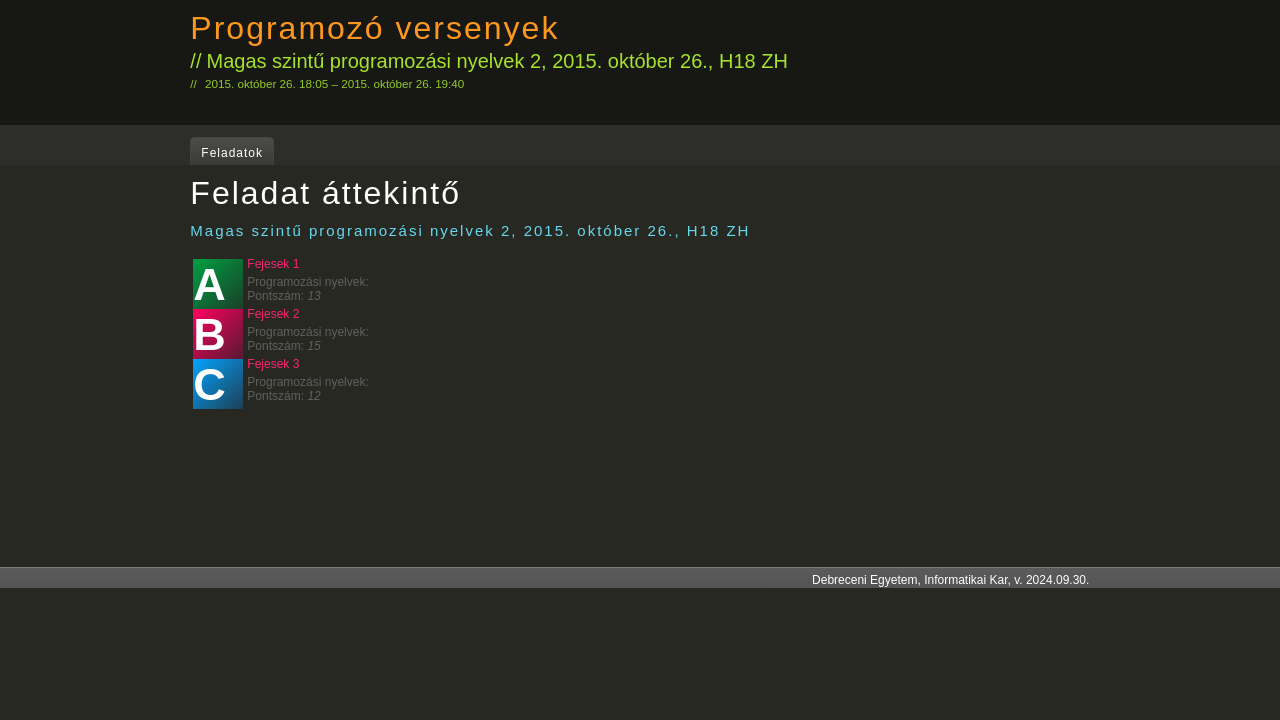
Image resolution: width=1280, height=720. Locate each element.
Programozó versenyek (374, 28)
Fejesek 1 (273, 264)
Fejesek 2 (273, 314)
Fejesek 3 (273, 364)
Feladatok (232, 153)
